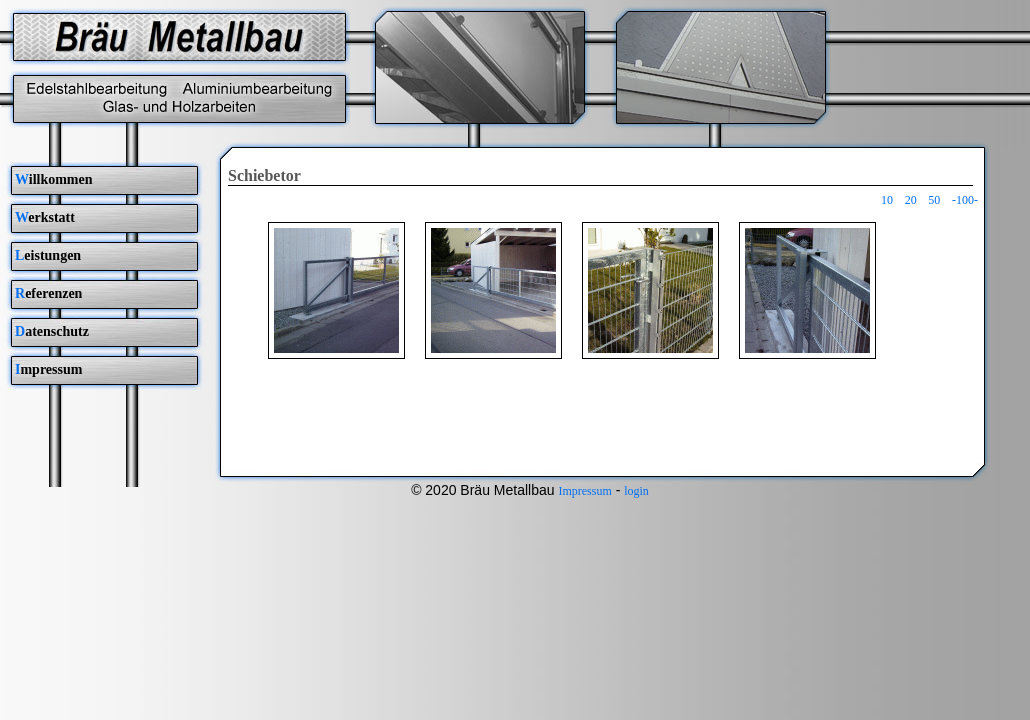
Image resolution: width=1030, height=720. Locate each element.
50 (934, 200)
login (636, 491)
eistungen (48, 255)
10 (887, 200)
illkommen (54, 179)
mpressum (48, 369)
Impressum (584, 491)
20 (911, 200)
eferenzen (48, 293)
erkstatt (45, 217)
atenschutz (52, 331)
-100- (965, 200)
